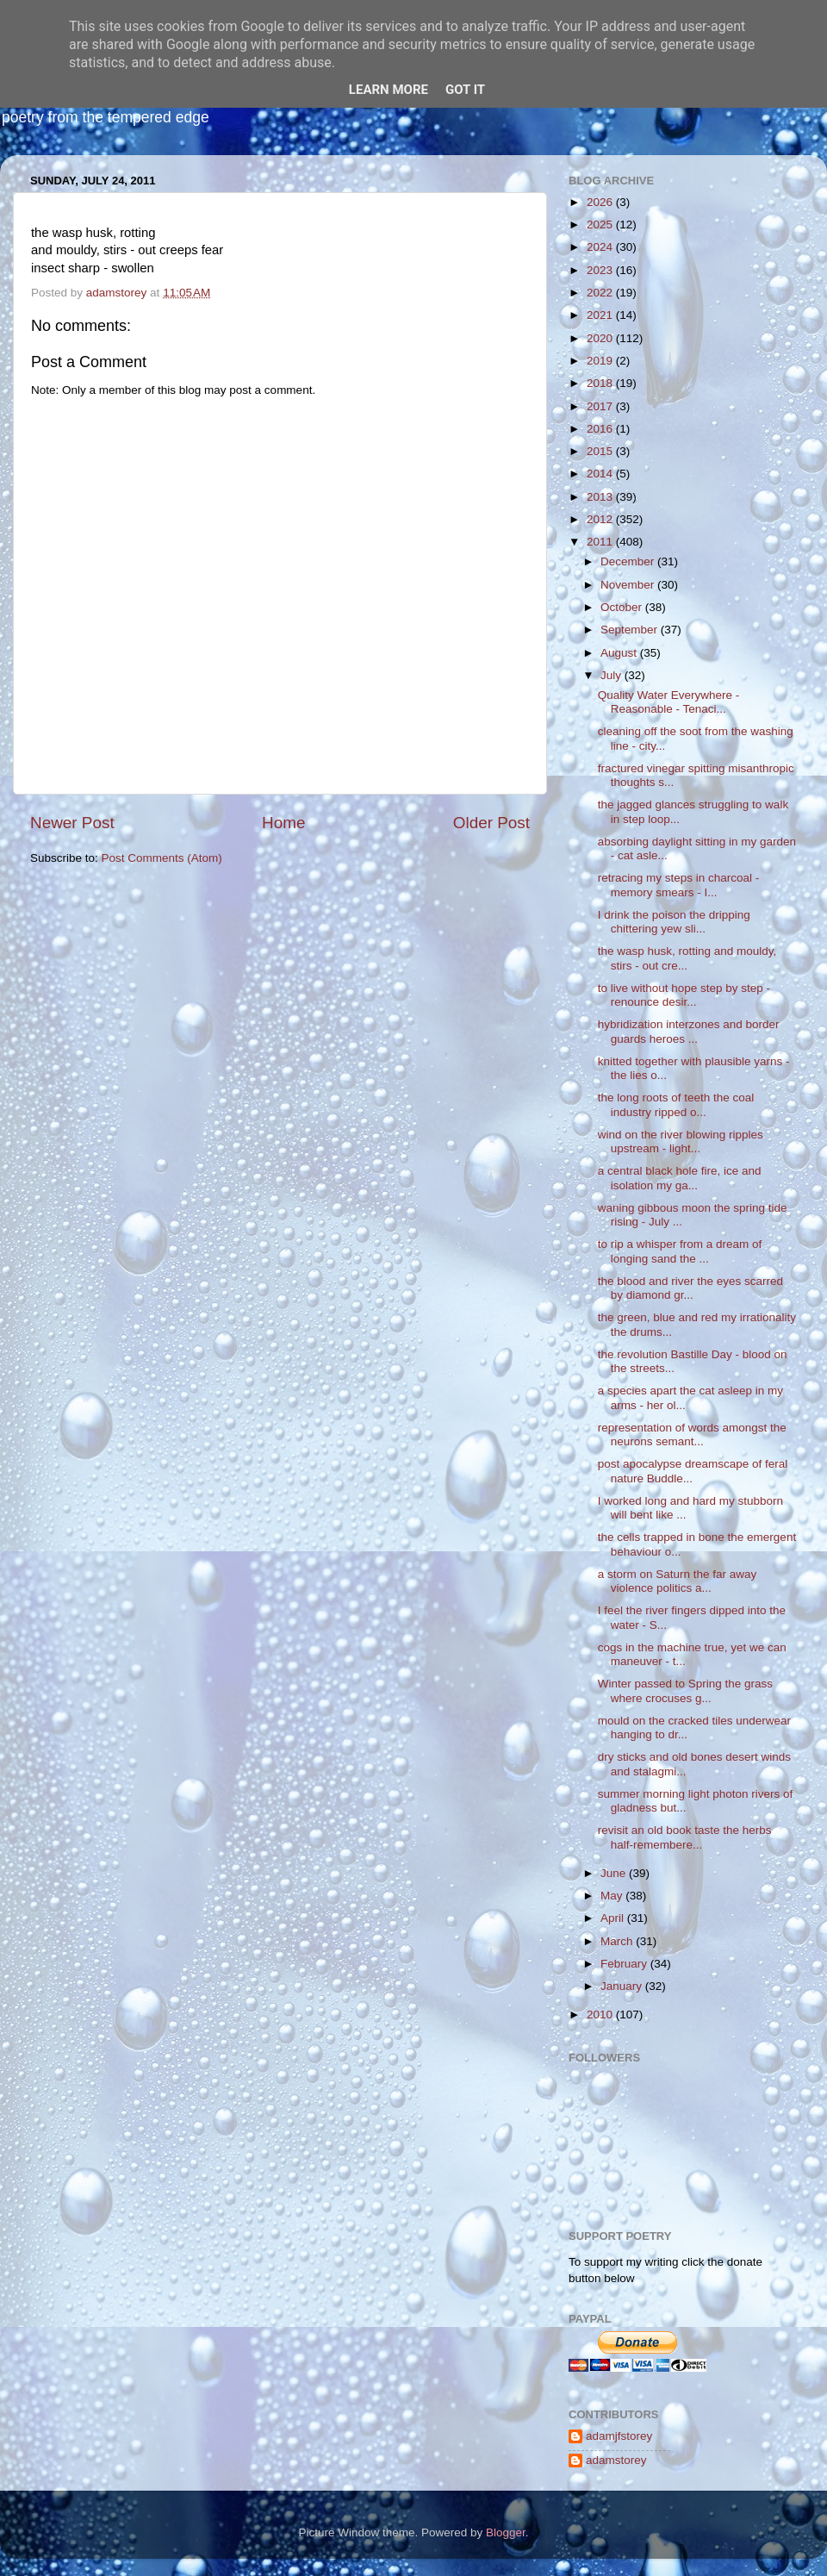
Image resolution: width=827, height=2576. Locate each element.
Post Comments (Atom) (162, 857)
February (625, 1963)
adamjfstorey (619, 2435)
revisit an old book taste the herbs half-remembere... (685, 1837)
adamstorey (616, 2460)
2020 (601, 338)
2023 (601, 270)
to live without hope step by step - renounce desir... (684, 995)
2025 (601, 224)
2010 (601, 2014)
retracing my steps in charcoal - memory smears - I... (679, 884)
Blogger (505, 2532)
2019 (601, 360)
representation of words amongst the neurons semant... (692, 1434)
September (630, 629)
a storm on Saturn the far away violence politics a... (677, 1581)
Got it (465, 89)
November (628, 584)
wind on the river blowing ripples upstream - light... (680, 1141)
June (614, 1873)
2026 (601, 202)
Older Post (491, 823)
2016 (601, 428)
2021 (601, 315)
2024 (601, 246)
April (613, 1918)
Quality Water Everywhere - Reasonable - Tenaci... (669, 702)
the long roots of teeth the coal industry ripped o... (676, 1104)
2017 (601, 406)
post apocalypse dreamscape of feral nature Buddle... (693, 1470)
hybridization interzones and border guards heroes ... (689, 1031)
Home (283, 823)
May (612, 1895)
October (622, 607)
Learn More (388, 89)
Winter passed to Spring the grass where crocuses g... (685, 1690)
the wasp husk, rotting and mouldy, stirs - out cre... (687, 958)
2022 (601, 292)
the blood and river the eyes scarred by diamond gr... (690, 1288)
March (618, 1941)
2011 (601, 541)
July (612, 675)
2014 (601, 473)
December (628, 561)
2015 (601, 451)
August (620, 652)
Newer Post (72, 823)
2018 (601, 383)
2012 (601, 519)
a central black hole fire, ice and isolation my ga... (680, 1177)
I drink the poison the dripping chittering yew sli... (674, 921)
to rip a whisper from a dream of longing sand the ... (680, 1251)
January (622, 1986)
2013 (601, 496)
